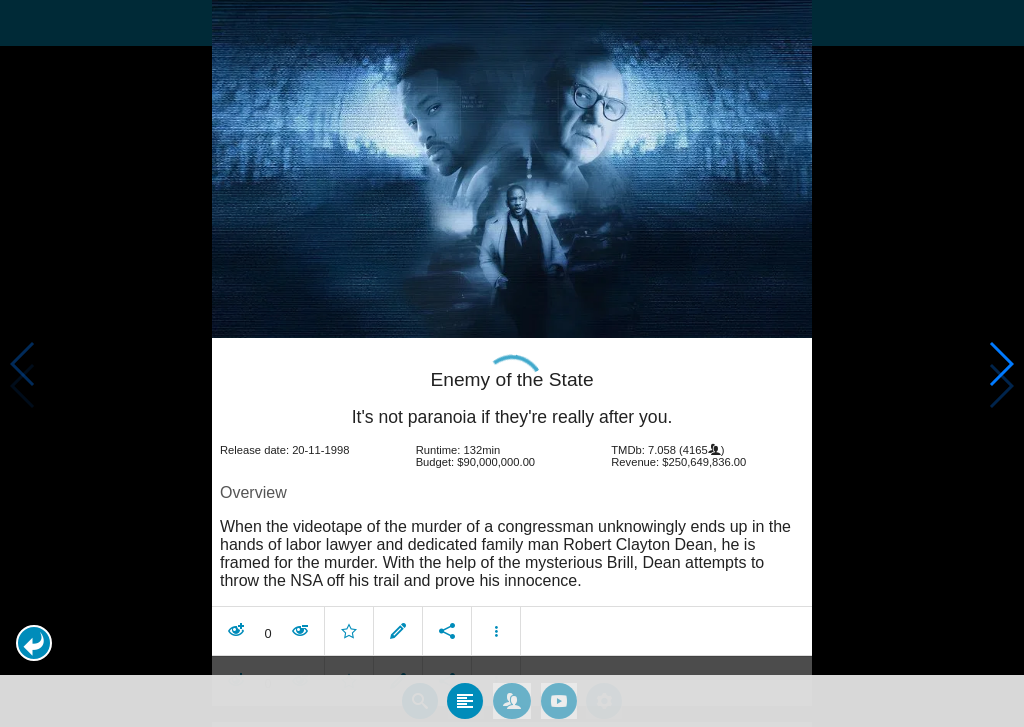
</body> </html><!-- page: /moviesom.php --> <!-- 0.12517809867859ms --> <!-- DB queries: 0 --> (512, 363)
